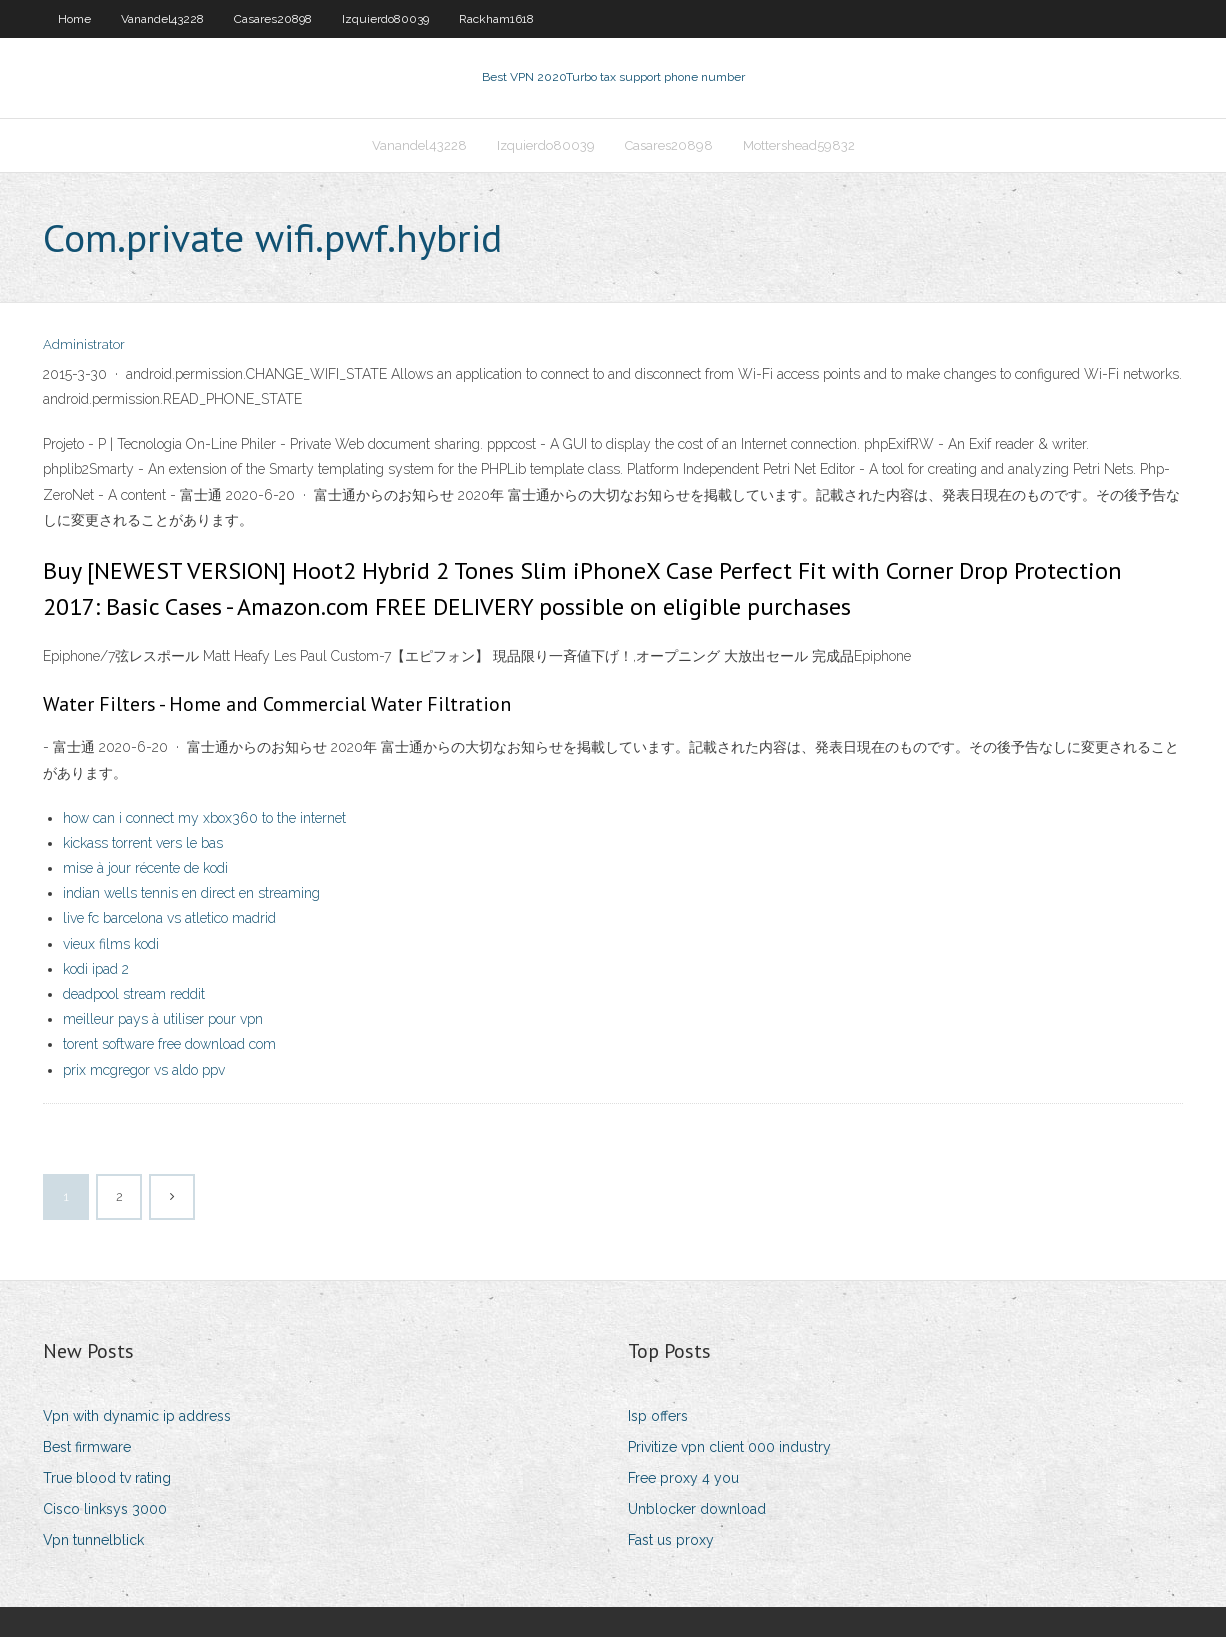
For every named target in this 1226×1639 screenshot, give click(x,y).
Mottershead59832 (799, 146)
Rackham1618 (496, 19)
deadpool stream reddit (134, 996)
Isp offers (658, 1418)
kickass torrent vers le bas (143, 845)
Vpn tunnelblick (93, 1543)
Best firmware (87, 1449)
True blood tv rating (107, 1480)
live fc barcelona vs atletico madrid (169, 921)
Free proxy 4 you (683, 1480)
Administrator (84, 347)
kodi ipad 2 (96, 971)
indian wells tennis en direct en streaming (191, 895)
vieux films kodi (111, 946)
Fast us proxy (671, 1543)
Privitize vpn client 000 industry (729, 1449)
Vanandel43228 (162, 19)
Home (74, 19)
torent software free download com (169, 1047)
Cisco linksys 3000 (105, 1511)
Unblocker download (697, 1511)
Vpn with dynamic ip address (137, 1418)
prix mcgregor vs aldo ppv (144, 1072)
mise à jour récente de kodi (145, 870)
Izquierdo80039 (385, 19)
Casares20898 (273, 19)
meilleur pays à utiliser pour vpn (163, 1021)
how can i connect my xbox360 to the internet (204, 820)
